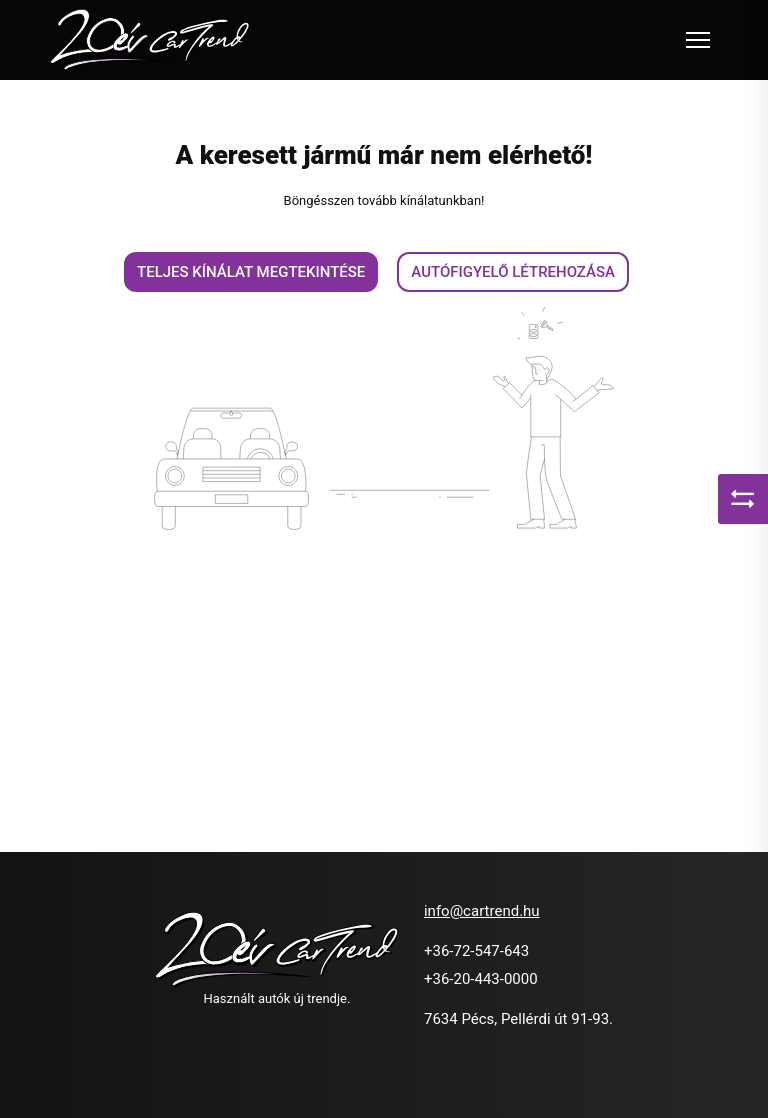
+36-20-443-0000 (481, 979)
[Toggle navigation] (698, 40)
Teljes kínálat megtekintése (251, 272)
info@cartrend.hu (482, 911)
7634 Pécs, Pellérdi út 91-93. (518, 1019)
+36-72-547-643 (476, 951)
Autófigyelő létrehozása (513, 272)
